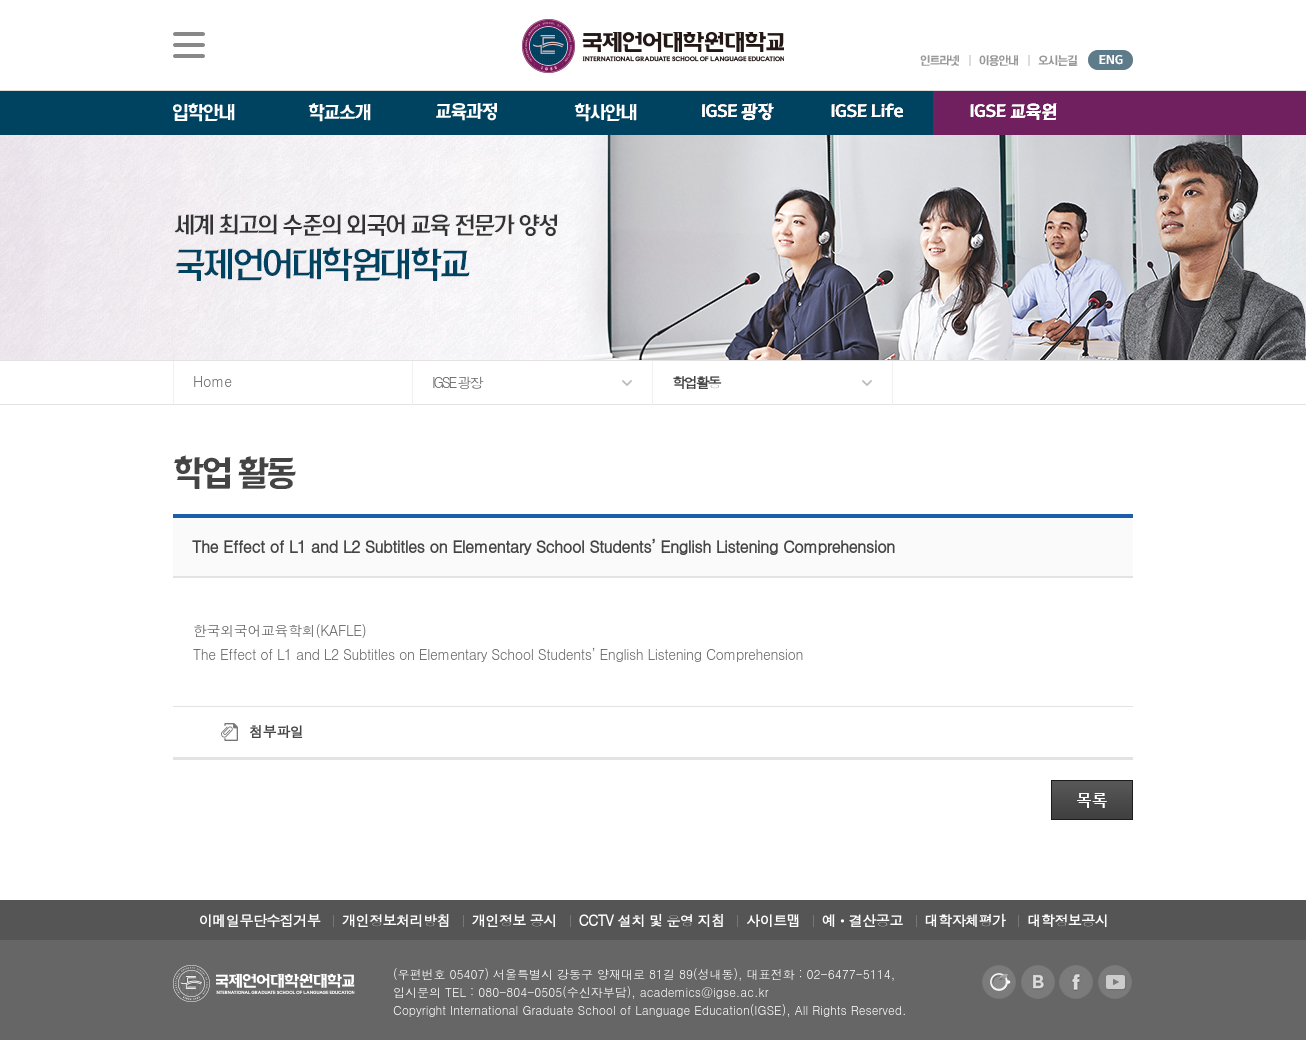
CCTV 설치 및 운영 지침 (652, 920)
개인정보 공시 (514, 920)
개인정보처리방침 (396, 920)
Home (212, 381)
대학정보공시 (1067, 920)
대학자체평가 (965, 920)
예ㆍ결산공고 (862, 920)
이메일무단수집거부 (260, 920)
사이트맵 (773, 920)
